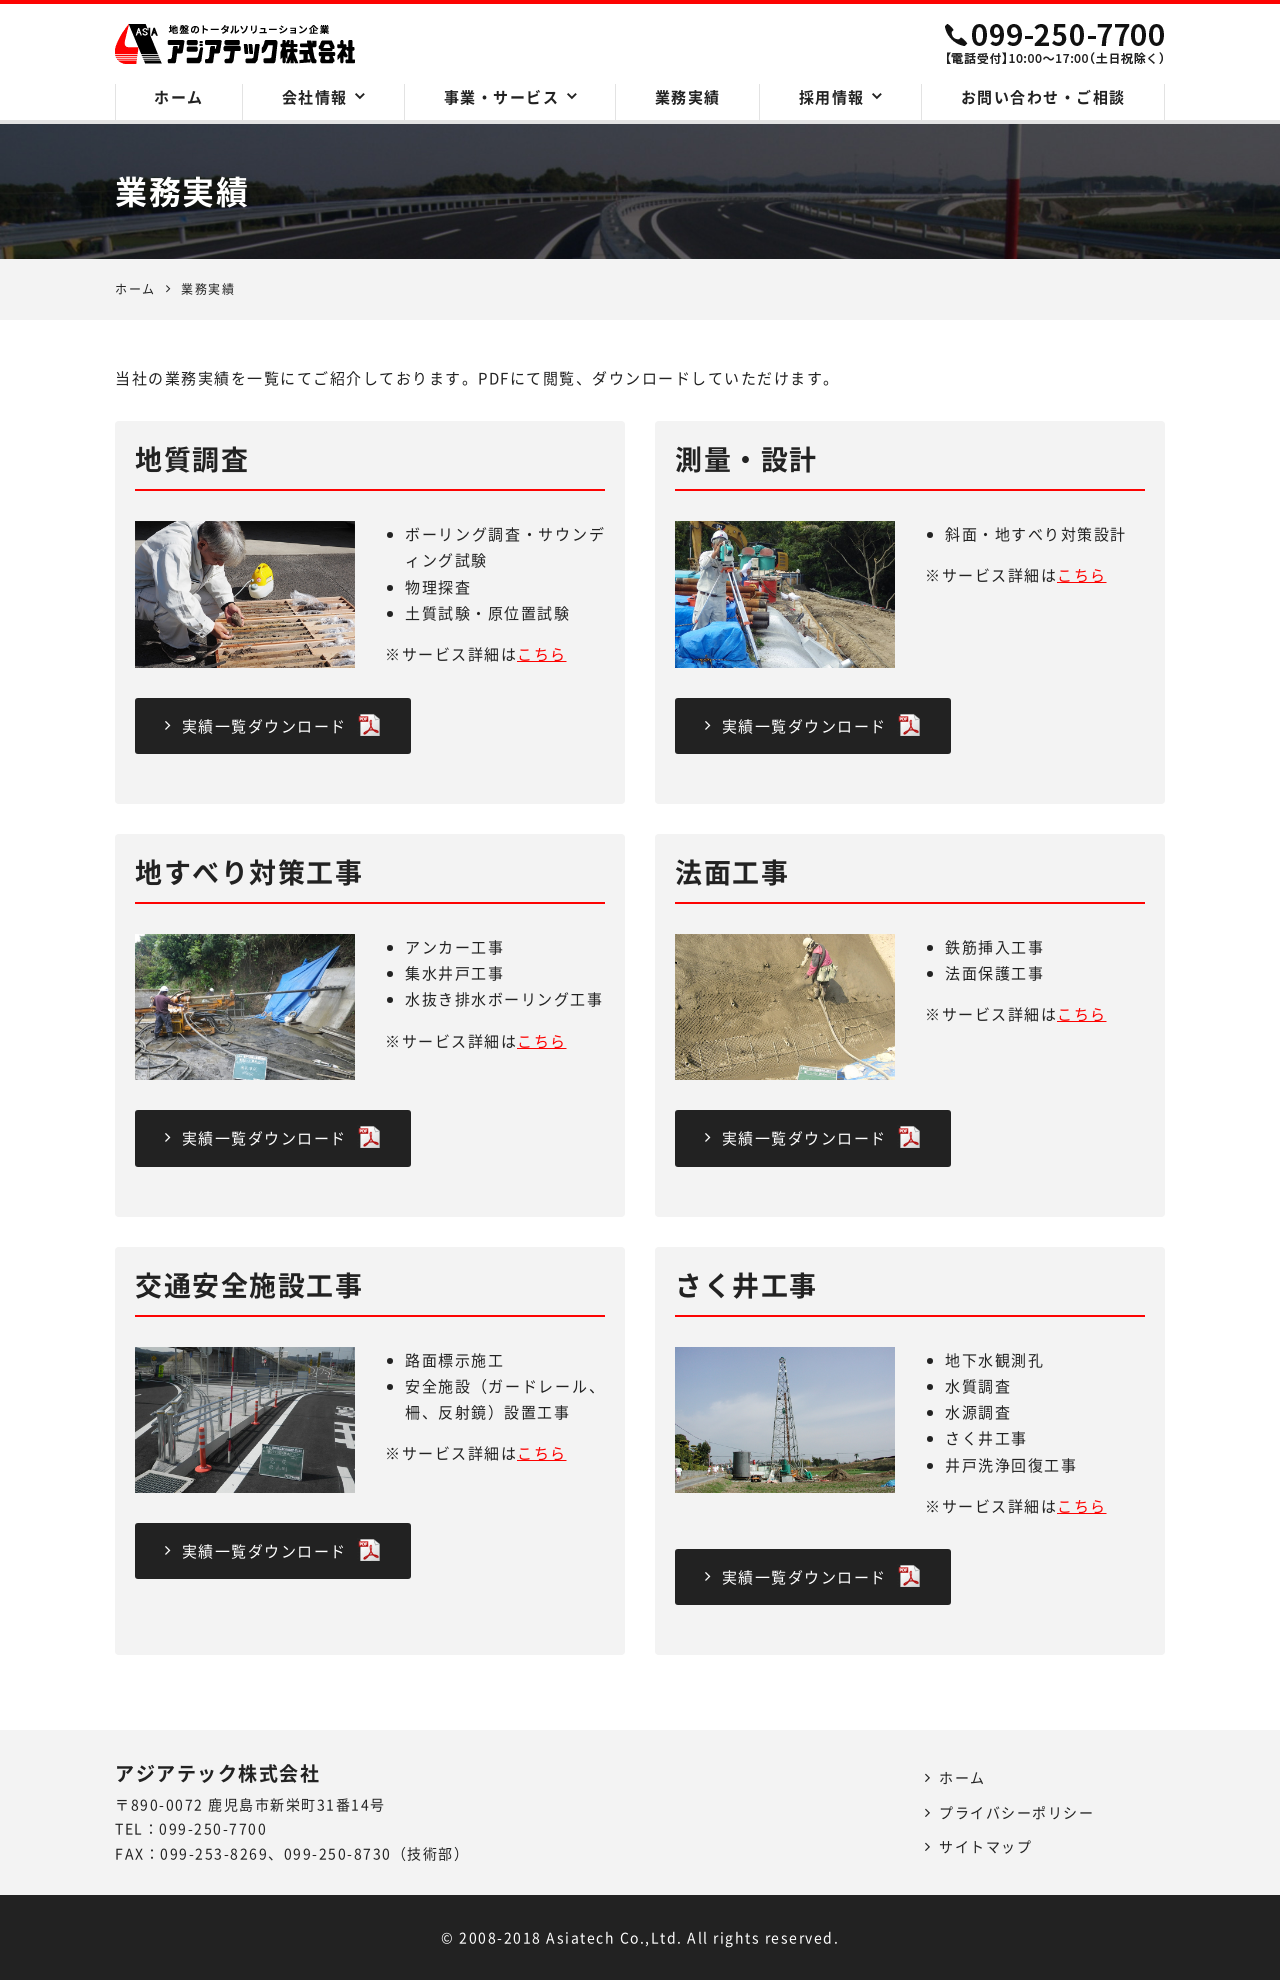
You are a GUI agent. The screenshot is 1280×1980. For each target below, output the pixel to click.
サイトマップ (985, 1846)
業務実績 (688, 97)
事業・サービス (502, 97)
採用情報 (832, 97)
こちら (542, 654)
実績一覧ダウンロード (273, 725)
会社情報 (315, 97)
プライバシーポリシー (1016, 1812)
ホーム (179, 97)
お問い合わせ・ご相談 (1043, 97)
